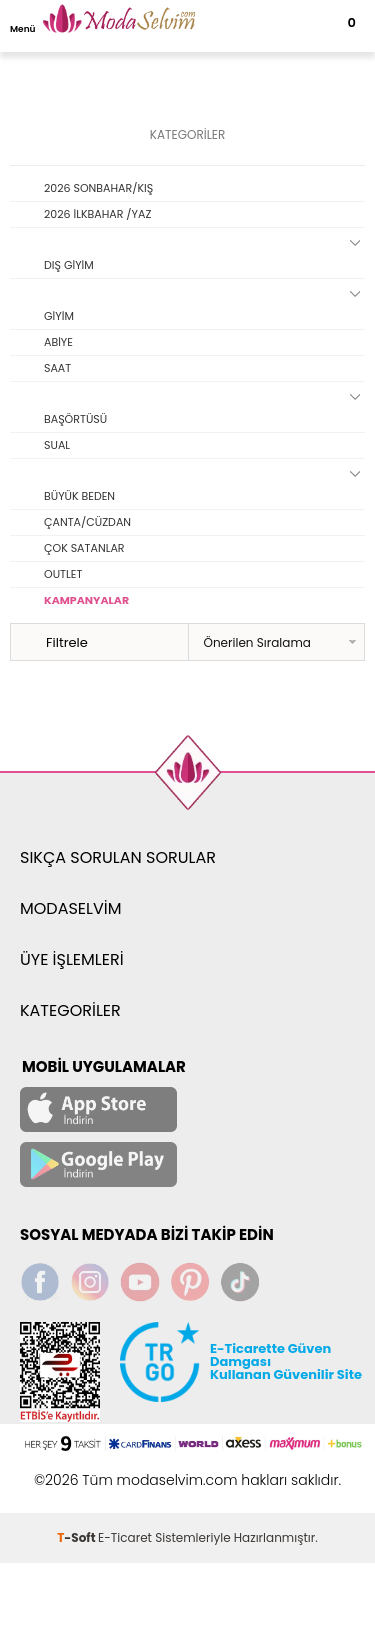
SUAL (57, 445)
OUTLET (63, 574)
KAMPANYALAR (86, 600)
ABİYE (58, 342)
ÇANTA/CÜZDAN (87, 522)
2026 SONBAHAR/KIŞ (98, 188)
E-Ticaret (125, 1537)
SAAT (57, 368)
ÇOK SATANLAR (84, 548)
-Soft (77, 1537)
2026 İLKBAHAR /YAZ (97, 214)
